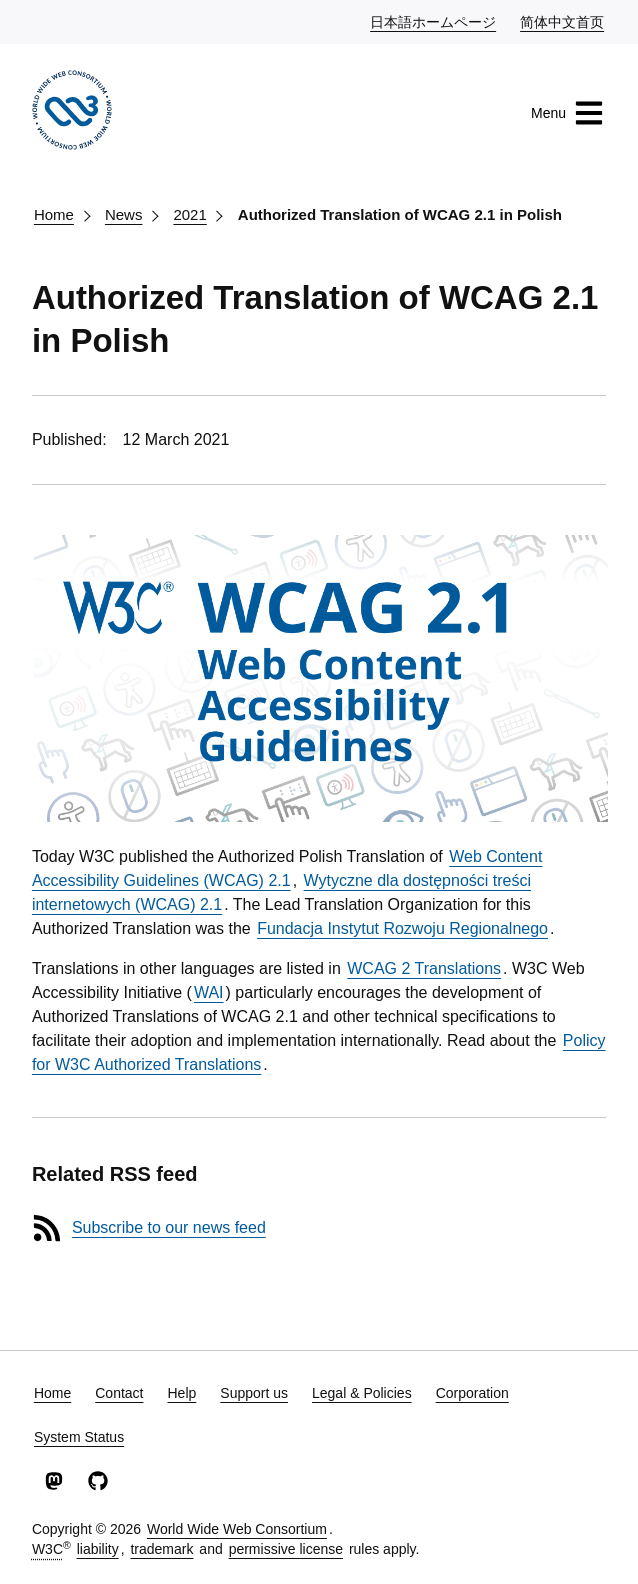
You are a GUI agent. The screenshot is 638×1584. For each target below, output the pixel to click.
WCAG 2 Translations (424, 968)
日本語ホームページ (434, 21)
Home (54, 214)
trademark (161, 1549)
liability (98, 1549)
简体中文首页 (563, 21)
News (124, 214)
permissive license (286, 1549)
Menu (567, 113)
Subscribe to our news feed (169, 1227)
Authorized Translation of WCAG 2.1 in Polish (400, 214)
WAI (209, 992)
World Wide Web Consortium (237, 1529)
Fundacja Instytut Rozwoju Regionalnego (402, 928)
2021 (189, 214)
